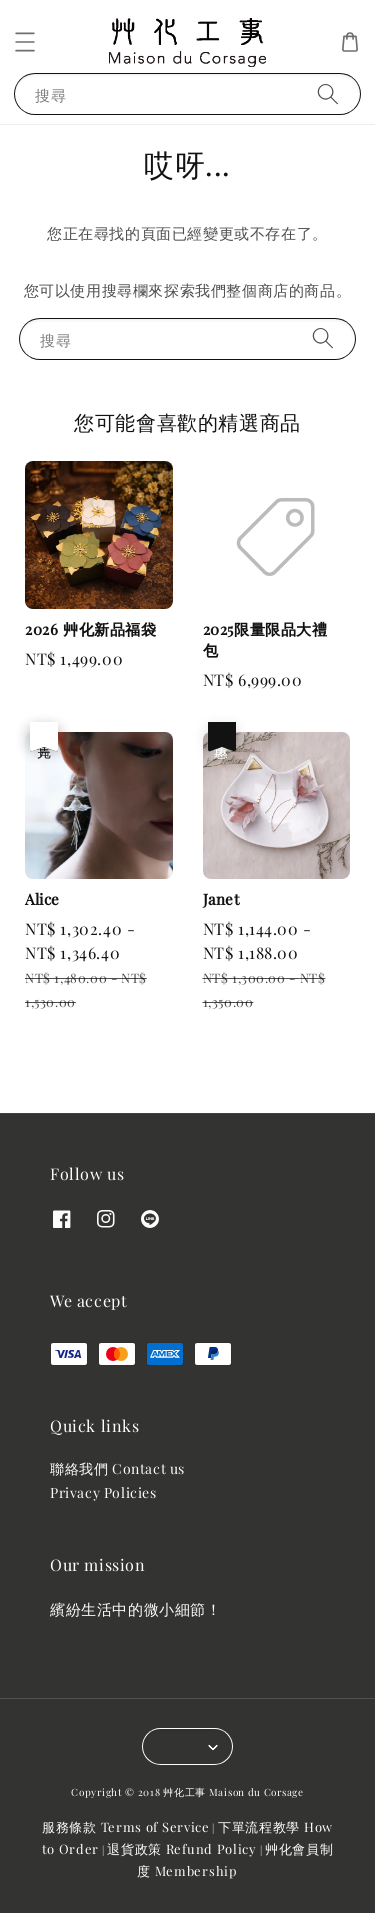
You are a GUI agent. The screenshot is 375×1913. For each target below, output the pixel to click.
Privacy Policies (103, 1492)
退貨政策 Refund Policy (182, 1848)
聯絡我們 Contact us (117, 1468)
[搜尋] (328, 93)
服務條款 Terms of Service (126, 1826)
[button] (25, 42)
